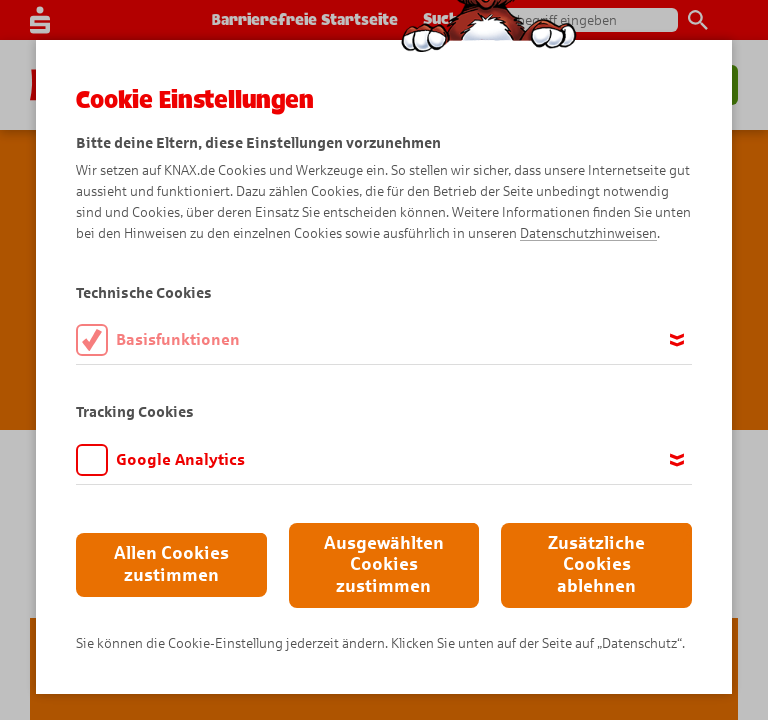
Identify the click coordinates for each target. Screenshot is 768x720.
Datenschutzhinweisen (588, 233)
